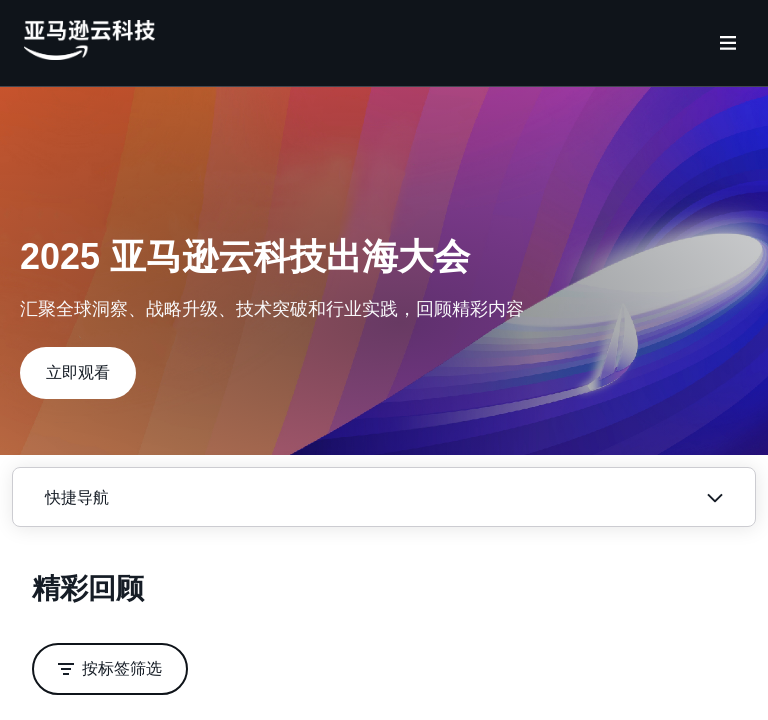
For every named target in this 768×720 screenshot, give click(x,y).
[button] (78, 373)
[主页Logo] (89, 55)
